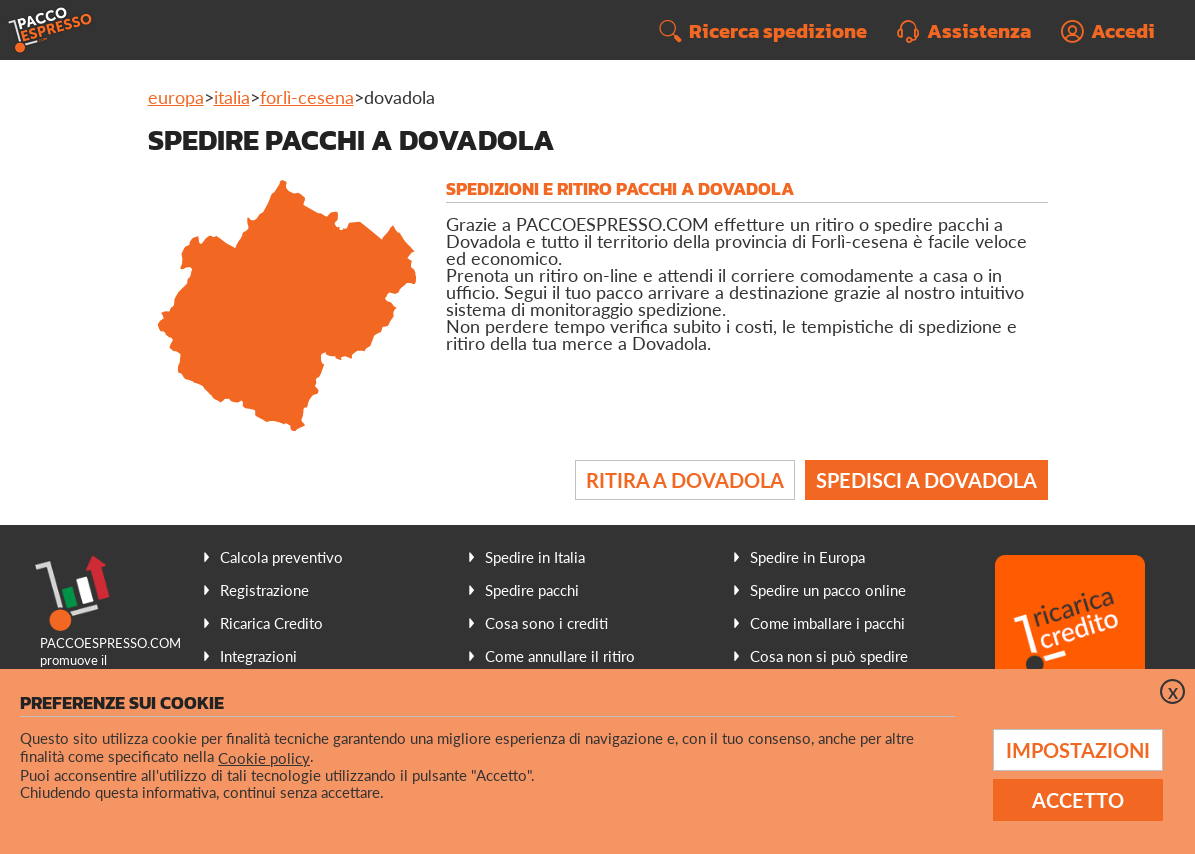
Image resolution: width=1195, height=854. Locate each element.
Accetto (1078, 800)
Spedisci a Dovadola (926, 480)
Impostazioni (1078, 750)
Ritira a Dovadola (685, 480)
